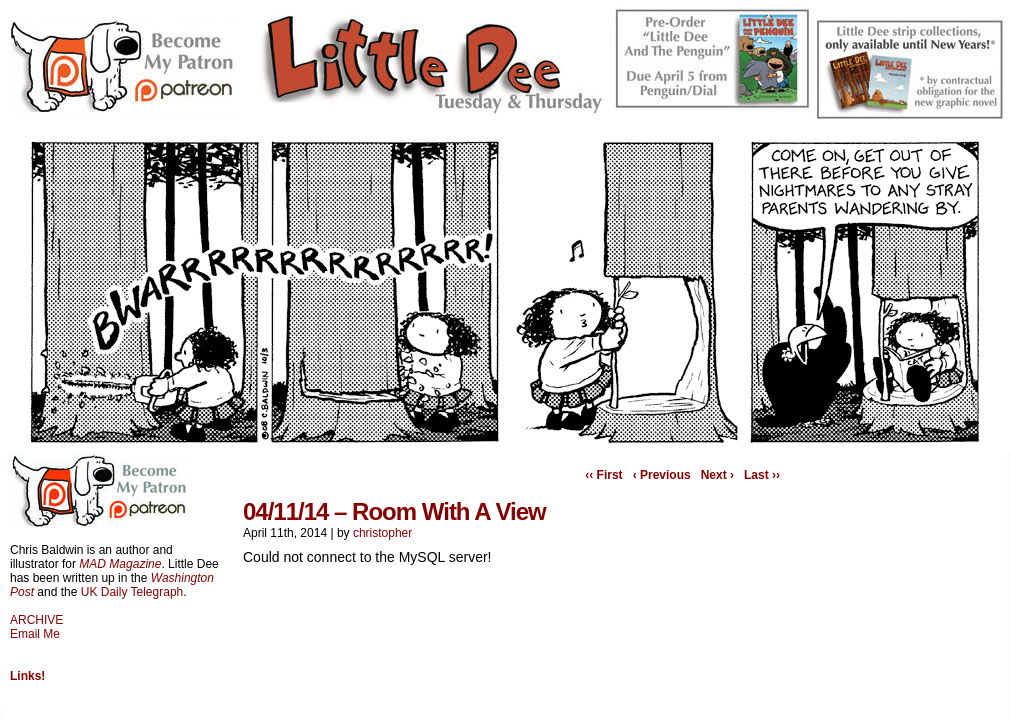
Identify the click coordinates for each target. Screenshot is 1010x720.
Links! (27, 676)
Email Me (35, 634)
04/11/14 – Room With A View (394, 511)
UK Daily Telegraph (132, 592)
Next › (717, 475)
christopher (382, 533)
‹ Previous (662, 475)
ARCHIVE (36, 620)
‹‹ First (603, 475)
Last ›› (762, 475)
